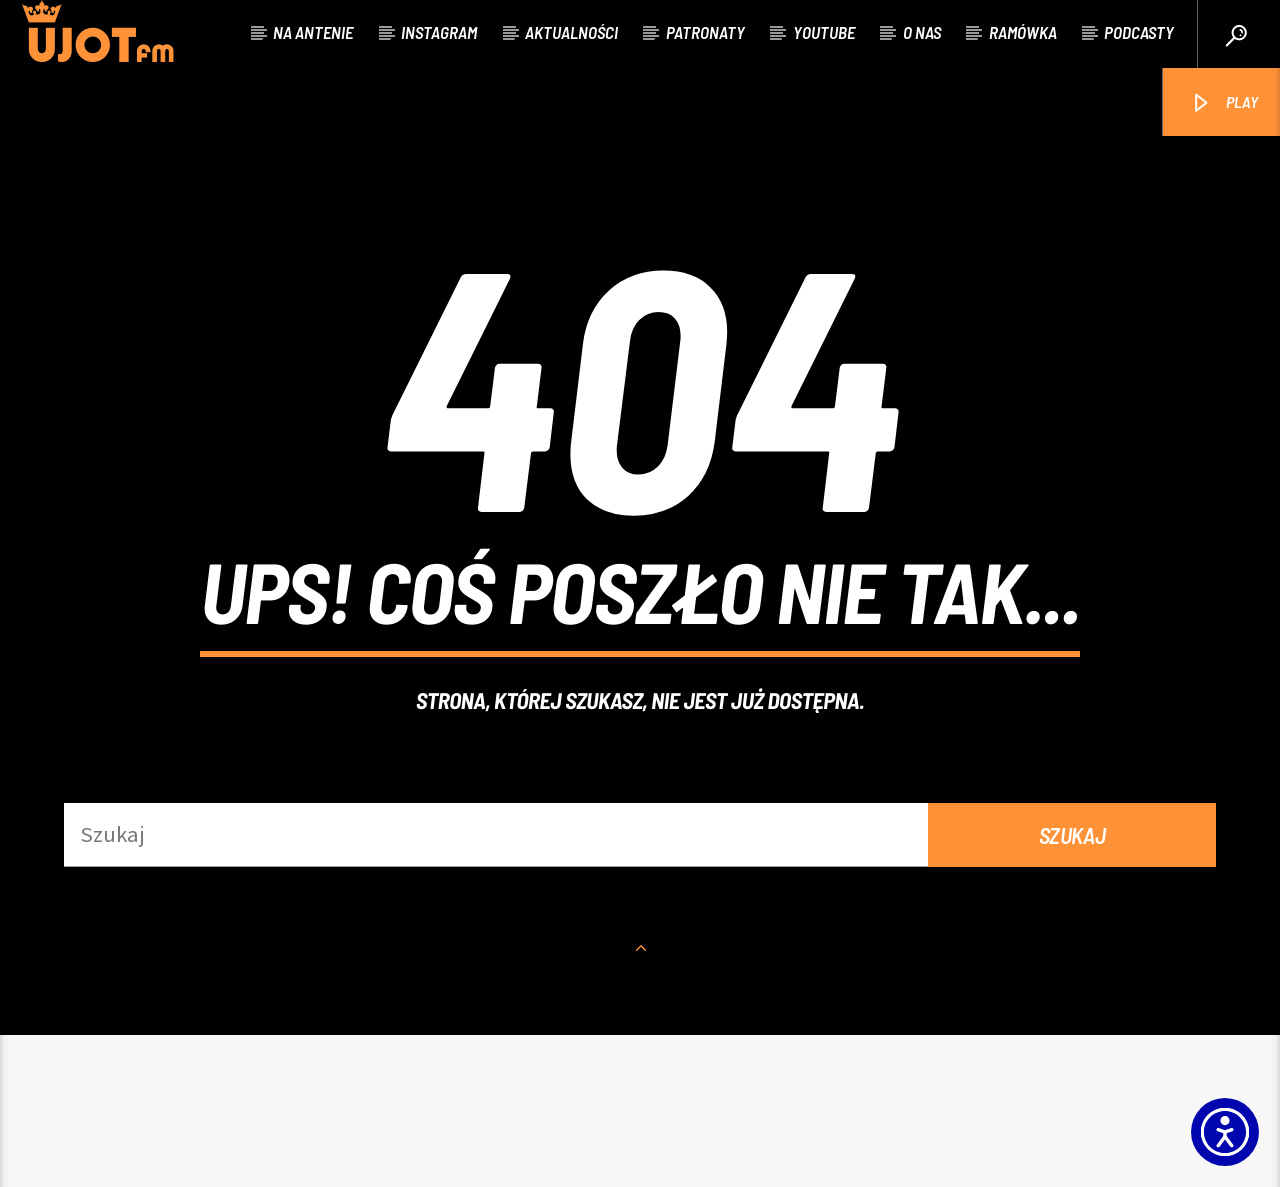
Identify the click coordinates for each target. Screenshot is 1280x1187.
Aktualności (571, 32)
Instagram (439, 32)
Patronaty (705, 32)
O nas (922, 32)
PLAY (1223, 103)
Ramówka (1023, 32)
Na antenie (313, 32)
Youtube (824, 32)
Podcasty (1139, 32)
